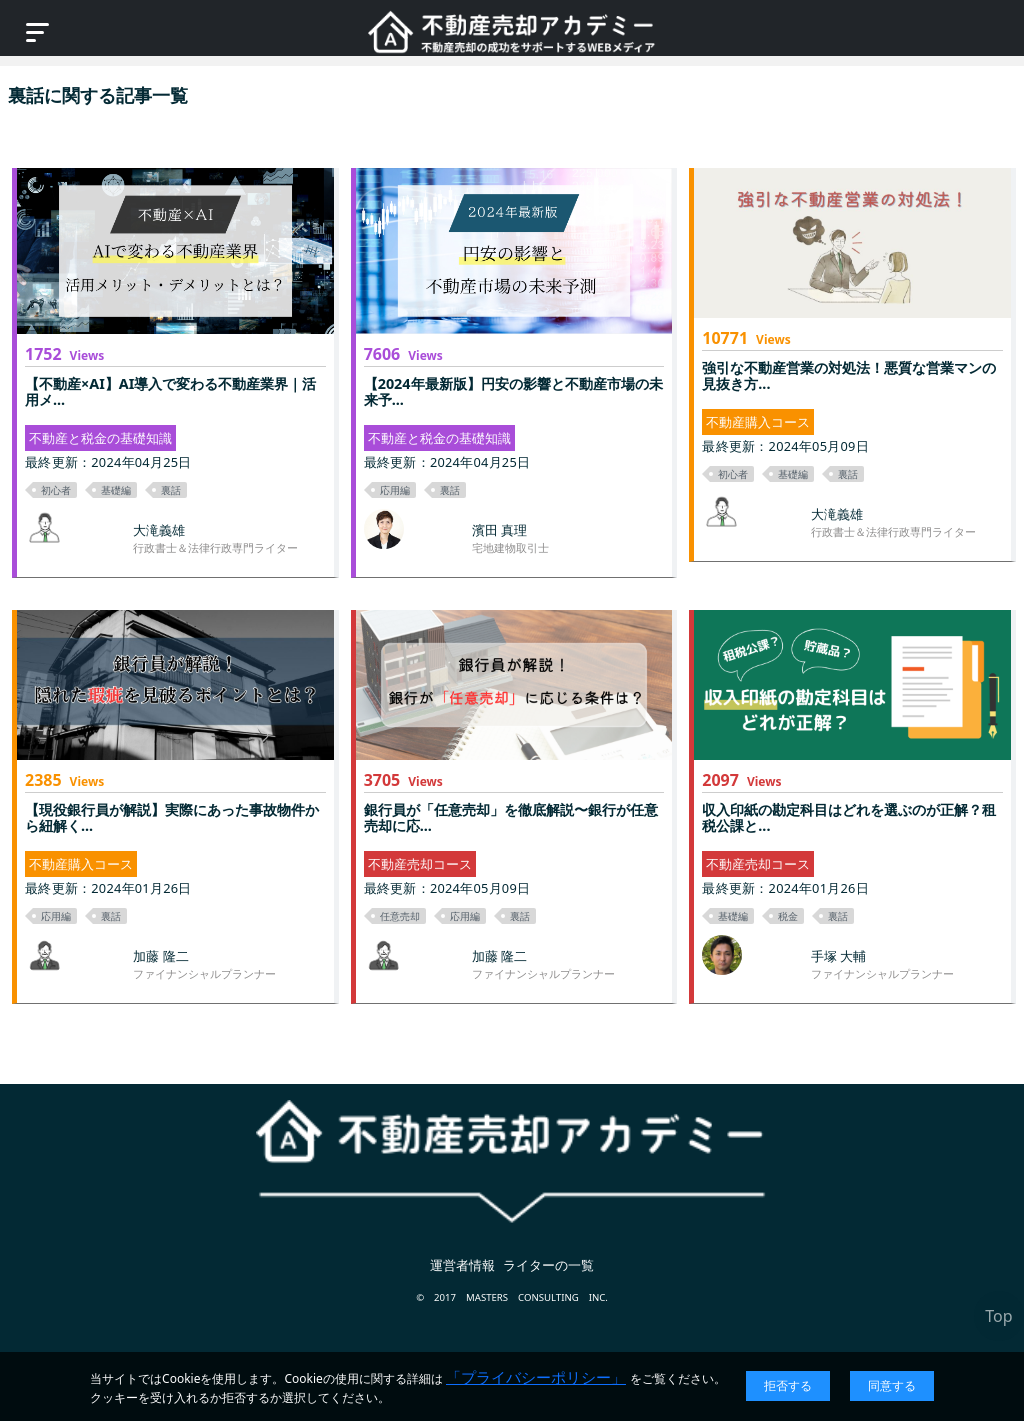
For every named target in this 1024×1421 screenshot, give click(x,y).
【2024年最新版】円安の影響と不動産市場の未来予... (513, 391)
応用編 (395, 490)
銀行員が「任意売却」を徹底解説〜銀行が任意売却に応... (511, 817)
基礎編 (116, 490)
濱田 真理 (499, 530)
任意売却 (400, 916)
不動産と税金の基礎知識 (100, 438)
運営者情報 (462, 1265)
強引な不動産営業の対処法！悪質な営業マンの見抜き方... (849, 375)
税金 (788, 916)
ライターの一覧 (548, 1265)
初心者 (56, 490)
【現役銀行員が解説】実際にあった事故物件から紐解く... (172, 817)
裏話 (171, 490)
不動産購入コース (758, 422)
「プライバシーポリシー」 (536, 1377)
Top (998, 1316)
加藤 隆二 (160, 956)
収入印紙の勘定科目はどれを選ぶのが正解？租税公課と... (849, 817)
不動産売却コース (420, 864)
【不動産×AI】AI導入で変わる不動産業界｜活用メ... (170, 391)
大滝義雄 (159, 530)
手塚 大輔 (838, 956)
